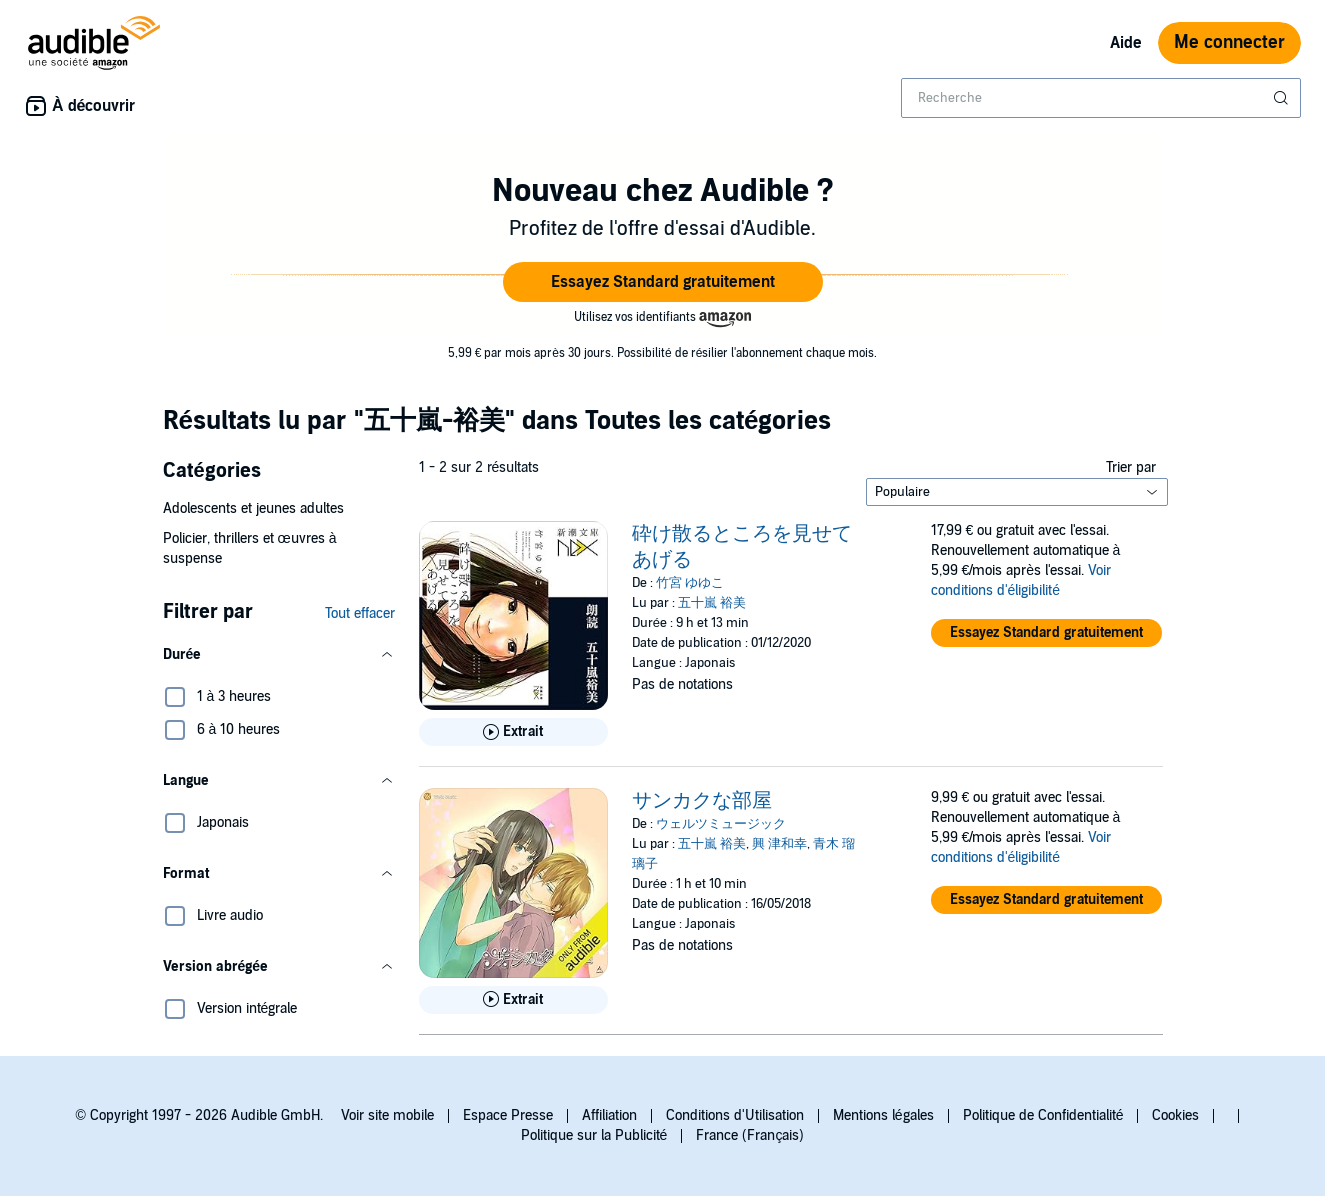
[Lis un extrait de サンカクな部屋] (513, 1000)
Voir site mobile (387, 1115)
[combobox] (1101, 98)
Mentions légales (883, 1115)
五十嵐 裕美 (712, 603)
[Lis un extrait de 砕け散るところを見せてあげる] (513, 732)
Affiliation (609, 1115)
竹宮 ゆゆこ (690, 583)
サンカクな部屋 (702, 801)
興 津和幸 (779, 844)
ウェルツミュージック (721, 824)
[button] (663, 282)
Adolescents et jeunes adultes (253, 508)
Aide (1126, 43)
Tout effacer (360, 613)
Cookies (1175, 1115)
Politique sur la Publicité (594, 1135)
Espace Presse (508, 1115)
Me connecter (1229, 42)
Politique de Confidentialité (1043, 1115)
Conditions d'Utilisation (735, 1115)
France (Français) (750, 1135)
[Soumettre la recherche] (1283, 98)
